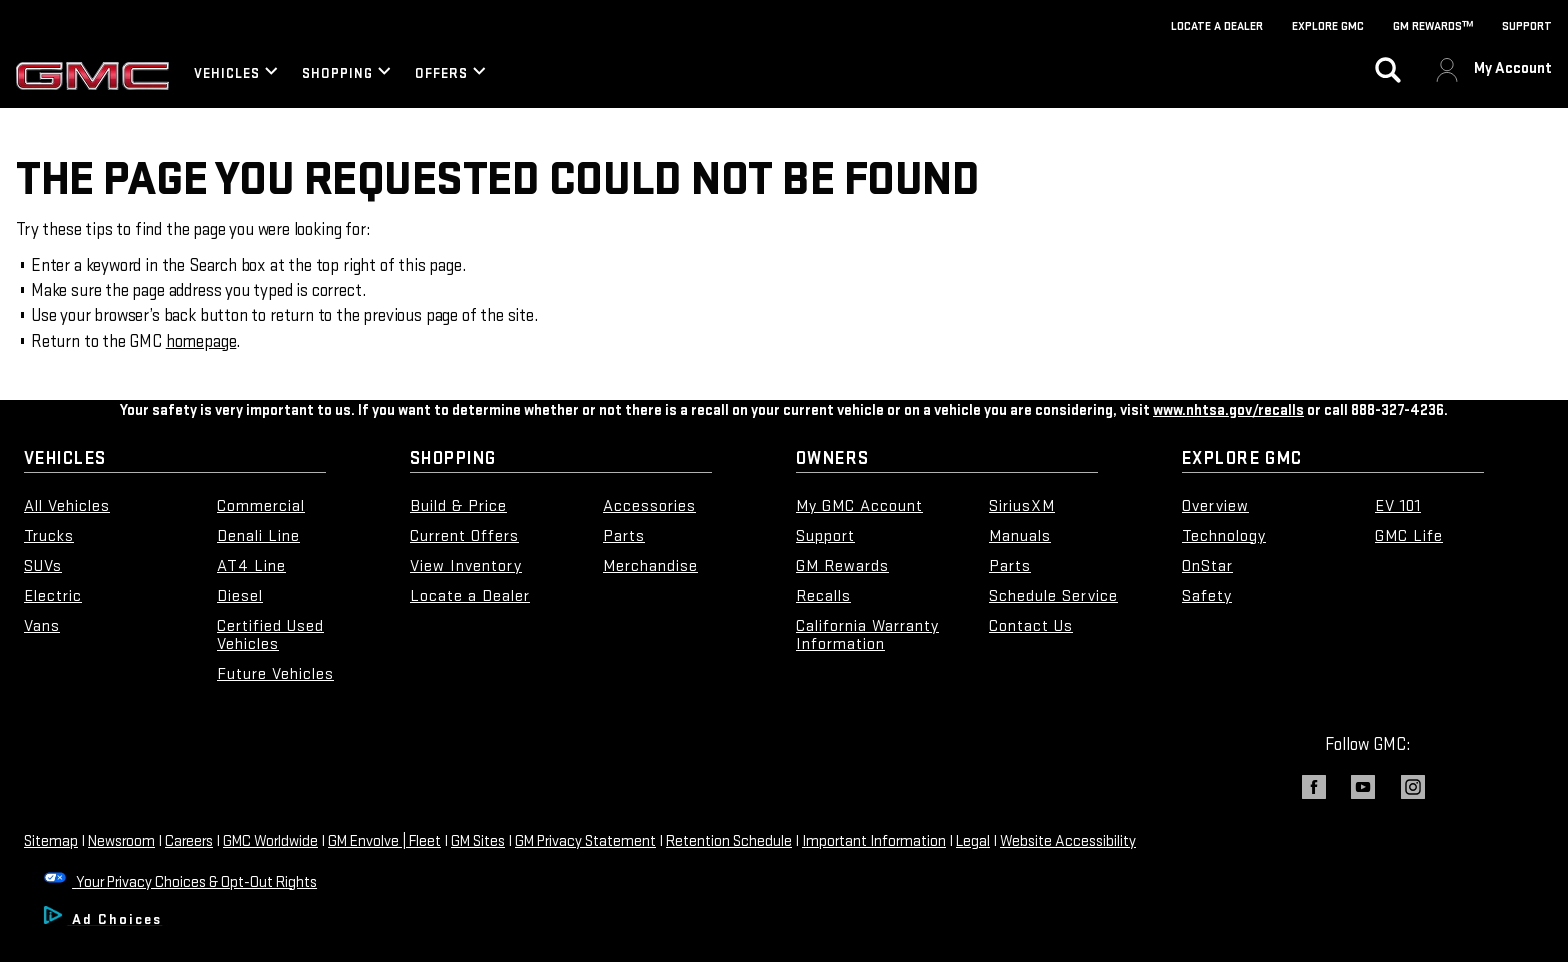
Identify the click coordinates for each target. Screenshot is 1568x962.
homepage (201, 341)
